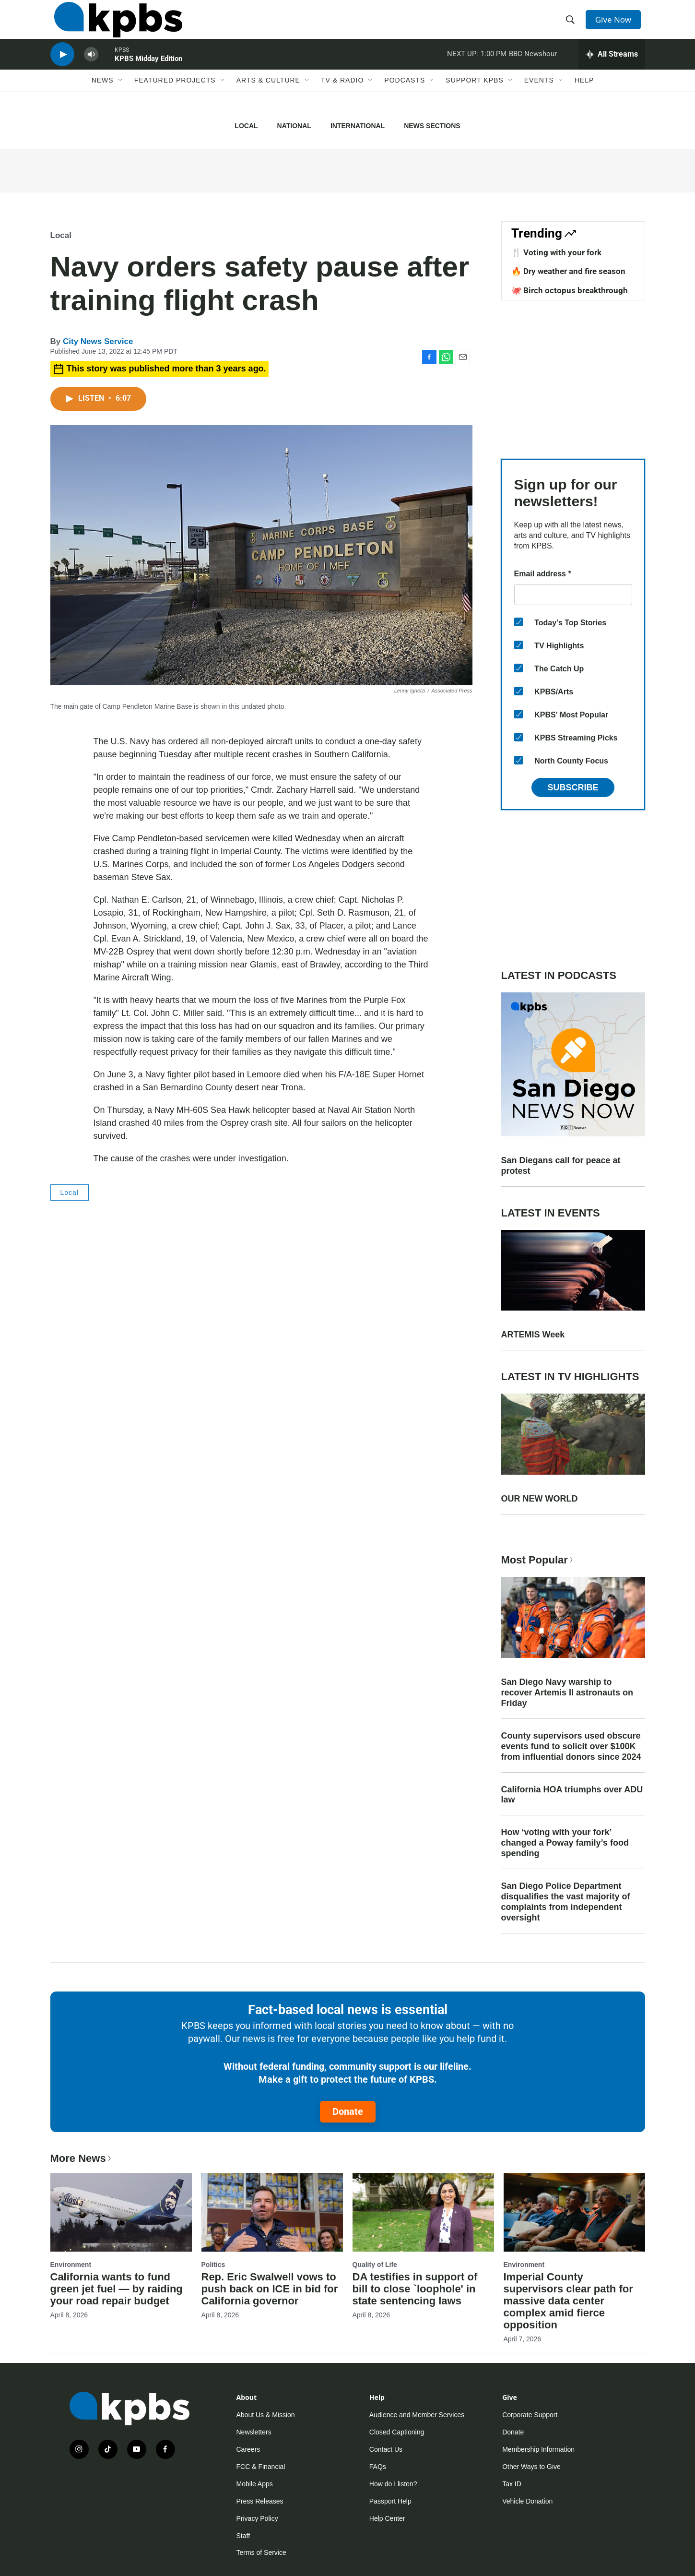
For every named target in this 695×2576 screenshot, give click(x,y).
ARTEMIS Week (533, 1334)
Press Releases (259, 2501)
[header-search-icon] (572, 25)
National (294, 126)
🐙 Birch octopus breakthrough (569, 290)
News (103, 99)
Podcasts (404, 99)
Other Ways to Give (531, 2466)
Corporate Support (529, 2415)
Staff (243, 2536)
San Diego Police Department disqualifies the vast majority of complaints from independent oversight (565, 1901)
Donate (347, 2111)
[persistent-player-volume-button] (91, 70)
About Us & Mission (265, 2415)
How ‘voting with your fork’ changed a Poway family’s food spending (565, 1842)
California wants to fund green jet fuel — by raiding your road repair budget (116, 2289)
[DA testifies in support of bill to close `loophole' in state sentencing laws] (423, 2212)
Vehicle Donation (527, 2501)
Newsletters (253, 2432)
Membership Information (538, 2449)
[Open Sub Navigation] (121, 99)
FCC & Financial (260, 2466)
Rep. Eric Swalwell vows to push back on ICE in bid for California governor (269, 2289)
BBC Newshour (533, 69)
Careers (248, 2449)
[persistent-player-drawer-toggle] (611, 69)
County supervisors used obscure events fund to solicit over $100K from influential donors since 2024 (571, 1746)
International (357, 126)
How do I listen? (393, 2484)
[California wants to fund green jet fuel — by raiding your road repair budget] (121, 2212)
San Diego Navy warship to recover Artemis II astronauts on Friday (567, 1692)
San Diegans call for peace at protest (561, 1166)
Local (246, 126)
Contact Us (385, 2449)
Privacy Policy (257, 2518)
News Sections (432, 126)
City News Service (98, 341)
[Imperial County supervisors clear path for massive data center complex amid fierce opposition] (574, 2212)
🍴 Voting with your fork (556, 252)
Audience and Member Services (416, 2415)
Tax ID (511, 2484)
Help (584, 99)
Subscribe (572, 787)
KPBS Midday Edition (148, 74)
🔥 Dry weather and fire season (568, 271)
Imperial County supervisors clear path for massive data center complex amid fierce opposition (568, 2301)
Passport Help (390, 2501)
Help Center (387, 2518)
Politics (213, 2264)
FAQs (377, 2466)
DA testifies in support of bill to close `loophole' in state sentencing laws (415, 2289)
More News (81, 2158)
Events (539, 99)
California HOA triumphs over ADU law (572, 1795)
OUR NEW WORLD (539, 1498)
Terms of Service (261, 2552)
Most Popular (538, 1560)
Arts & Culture (268, 99)
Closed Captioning (396, 2432)
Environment (71, 2264)
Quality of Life (375, 2264)
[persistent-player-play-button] (62, 70)
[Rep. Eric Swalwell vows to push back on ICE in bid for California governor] (272, 2212)
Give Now (616, 25)
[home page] (114, 25)
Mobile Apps (254, 2484)
